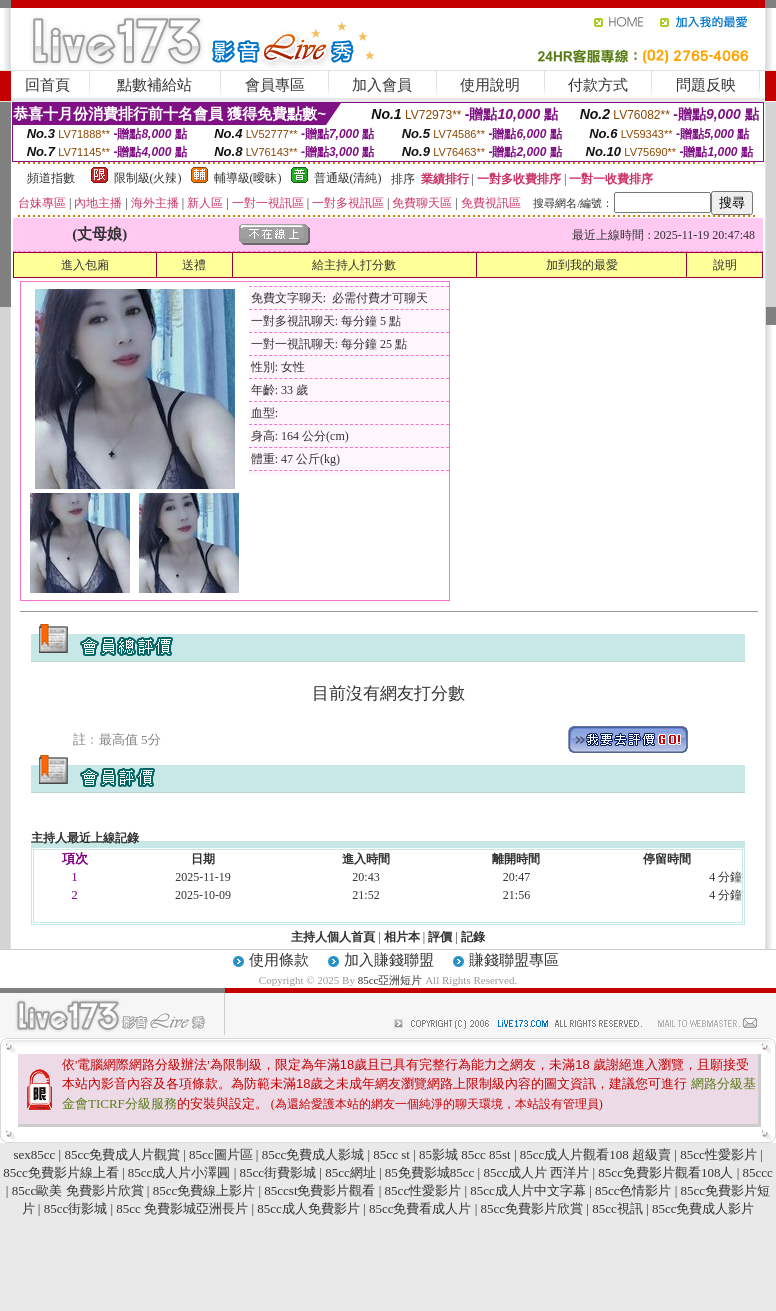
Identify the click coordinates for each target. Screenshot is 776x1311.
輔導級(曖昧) (248, 178)
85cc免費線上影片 (204, 1190)
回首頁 (47, 85)
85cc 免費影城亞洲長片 (182, 1208)
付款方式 (598, 85)
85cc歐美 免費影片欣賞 (78, 1190)
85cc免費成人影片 (703, 1208)
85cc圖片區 (221, 1154)
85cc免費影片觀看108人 (665, 1172)
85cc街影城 (76, 1208)
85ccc (758, 1172)
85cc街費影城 (277, 1172)
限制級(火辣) (148, 178)
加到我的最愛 (582, 265)
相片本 (402, 937)
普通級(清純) (348, 178)
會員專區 (275, 85)
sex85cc (34, 1154)
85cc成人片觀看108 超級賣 (595, 1154)
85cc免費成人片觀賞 (122, 1154)
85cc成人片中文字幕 (528, 1190)
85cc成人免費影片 (308, 1208)
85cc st (391, 1154)
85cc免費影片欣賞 (532, 1208)
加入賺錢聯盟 (389, 960)
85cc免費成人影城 (313, 1154)
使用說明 (490, 85)
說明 (725, 265)
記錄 (473, 937)
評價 (440, 937)
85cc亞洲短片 (392, 980)
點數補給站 (154, 85)
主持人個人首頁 (333, 937)
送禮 (194, 265)
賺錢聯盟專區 (514, 960)
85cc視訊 (617, 1208)
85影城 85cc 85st (465, 1154)
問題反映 (706, 85)
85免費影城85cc (430, 1172)
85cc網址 (350, 1172)
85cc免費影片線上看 (61, 1172)
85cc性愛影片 (718, 1154)
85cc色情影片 (633, 1190)
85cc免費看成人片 (420, 1208)
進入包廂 (85, 265)
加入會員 (382, 85)
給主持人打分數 (354, 265)
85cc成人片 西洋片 (536, 1172)
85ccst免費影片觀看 (319, 1190)
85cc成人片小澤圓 (179, 1172)
